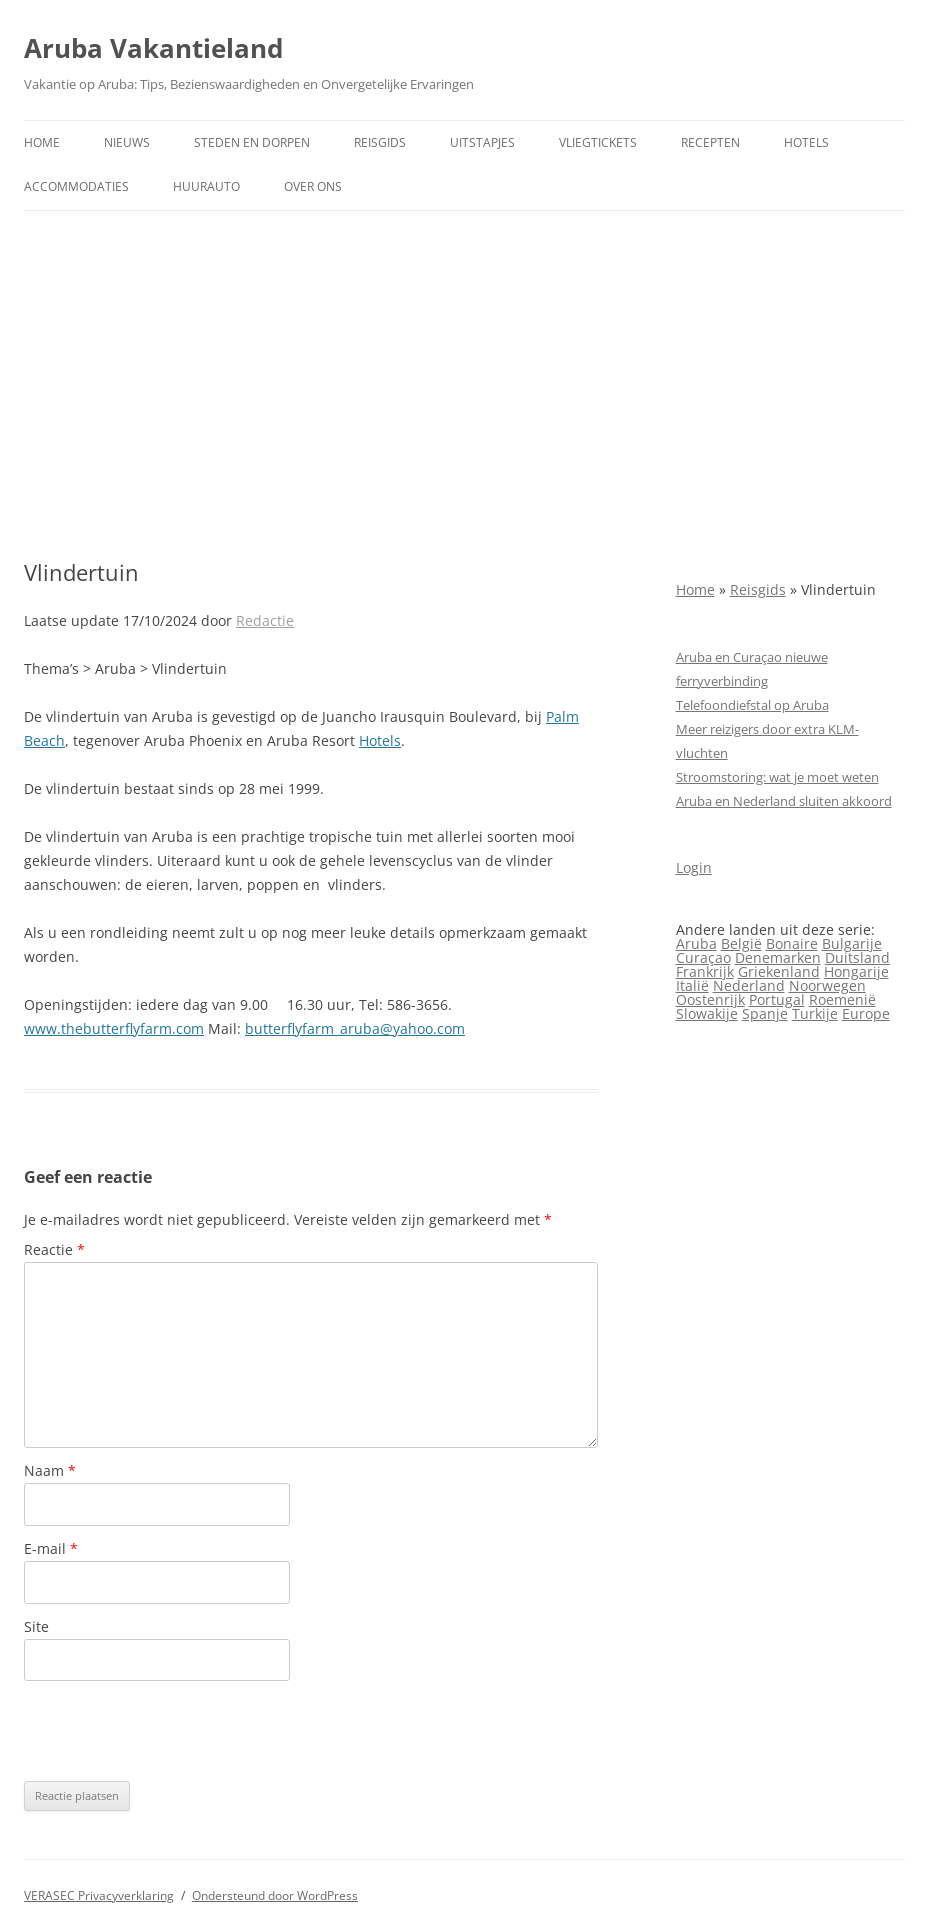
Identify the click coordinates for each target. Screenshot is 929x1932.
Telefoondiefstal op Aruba (752, 705)
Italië (692, 985)
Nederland (749, 985)
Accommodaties (76, 186)
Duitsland (857, 957)
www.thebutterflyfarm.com (114, 1028)
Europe (866, 1013)
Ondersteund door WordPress (275, 1895)
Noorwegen (827, 985)
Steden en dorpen (252, 142)
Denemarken (778, 957)
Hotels (806, 142)
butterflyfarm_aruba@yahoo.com (355, 1028)
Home (42, 142)
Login (694, 867)
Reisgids (380, 142)
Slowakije (707, 1013)
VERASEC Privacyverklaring (99, 1895)
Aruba (696, 943)
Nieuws (127, 142)
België (741, 943)
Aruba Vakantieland (153, 48)
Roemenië (842, 999)
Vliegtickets (598, 142)
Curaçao (703, 957)
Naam (50, 1470)
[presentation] (176, 1731)
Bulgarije (852, 943)
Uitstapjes (482, 142)
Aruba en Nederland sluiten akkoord (784, 801)
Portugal (777, 999)
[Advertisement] (464, 385)
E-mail (51, 1548)
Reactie (54, 1249)
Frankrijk (705, 971)
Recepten (710, 142)
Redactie (265, 620)
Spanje (765, 1013)
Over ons (313, 186)
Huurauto (206, 186)
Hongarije (856, 971)
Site (36, 1626)
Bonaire (792, 943)
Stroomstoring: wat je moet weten (777, 777)
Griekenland (779, 971)
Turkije (815, 1013)
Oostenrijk (710, 999)
